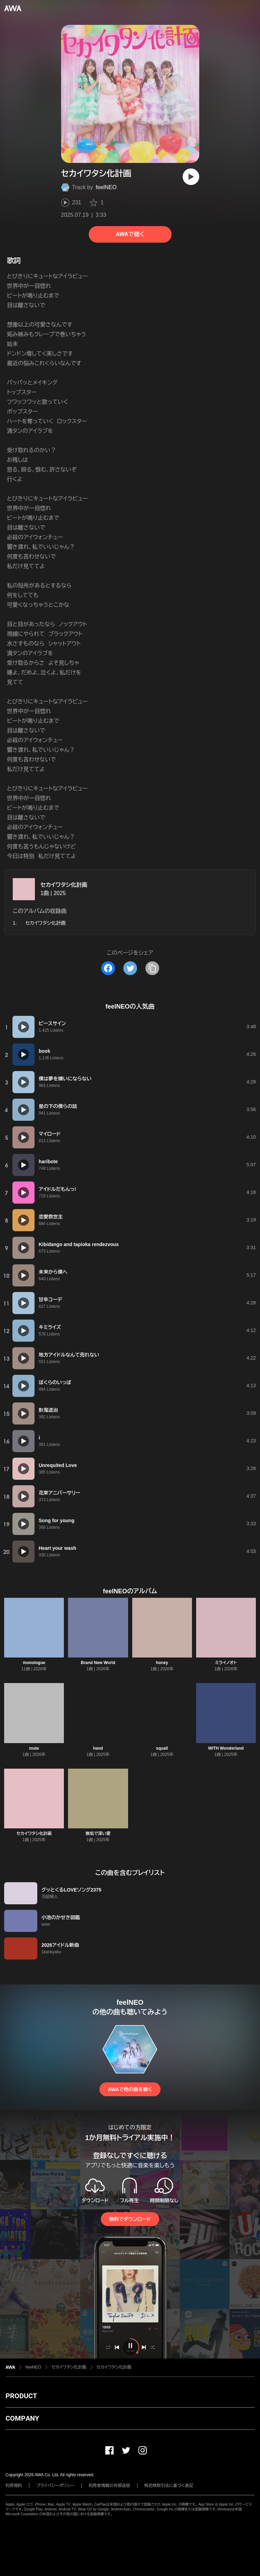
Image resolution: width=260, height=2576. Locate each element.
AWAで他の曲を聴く (130, 2089)
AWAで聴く (130, 234)
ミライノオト (226, 1662)
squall (162, 1748)
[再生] (191, 176)
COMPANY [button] (22, 2418)
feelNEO (106, 187)
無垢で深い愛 (98, 1833)
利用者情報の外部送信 (109, 2485)
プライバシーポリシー (55, 2485)
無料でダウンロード (130, 2219)
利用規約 (14, 2485)
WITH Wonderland (226, 1748)
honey (162, 1662)
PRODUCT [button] (21, 2396)
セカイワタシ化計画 (63, 885)
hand (98, 1748)
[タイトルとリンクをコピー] (152, 968)
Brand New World (98, 1662)
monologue (34, 1662)
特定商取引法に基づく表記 (168, 2485)
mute (34, 1748)
